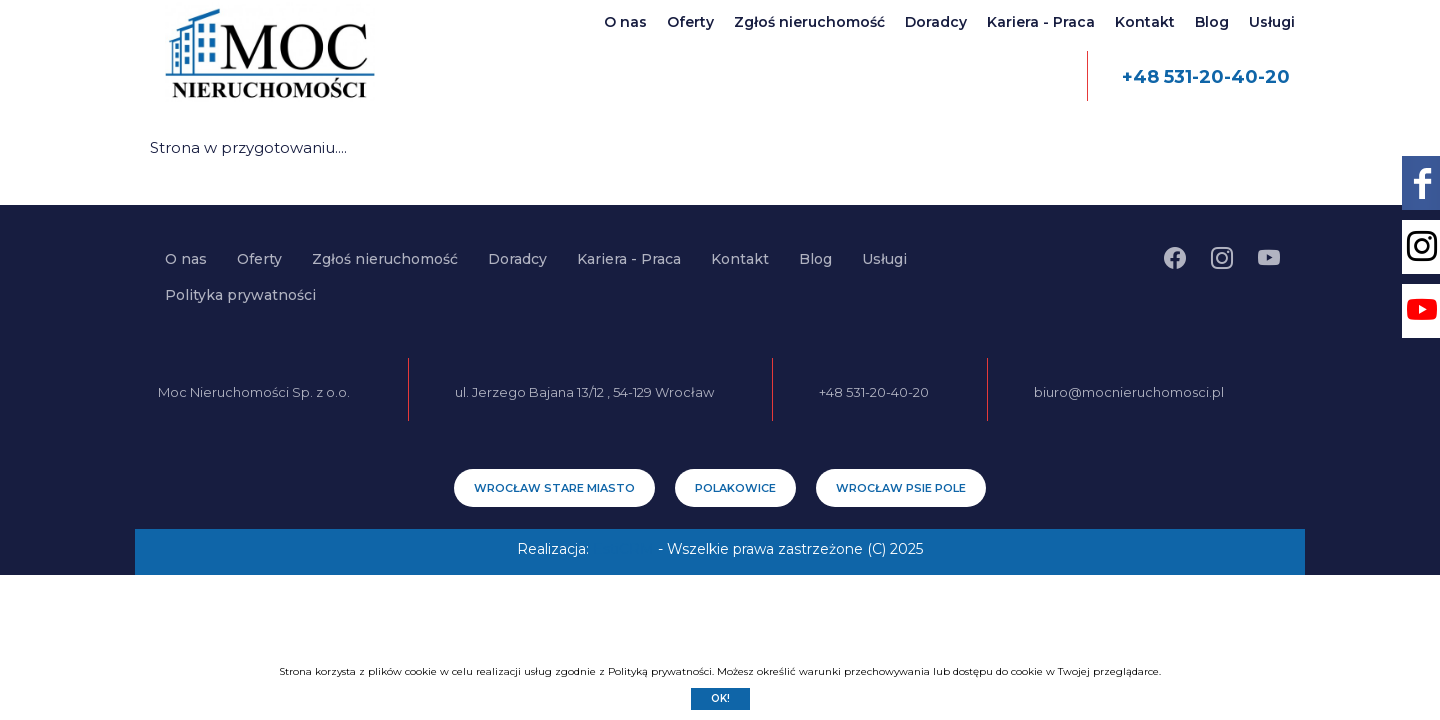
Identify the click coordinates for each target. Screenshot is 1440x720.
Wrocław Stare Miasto (554, 488)
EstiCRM (623, 549)
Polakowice (735, 488)
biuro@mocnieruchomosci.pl (1129, 392)
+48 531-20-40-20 (1206, 77)
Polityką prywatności (660, 671)
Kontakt (1145, 22)
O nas (625, 22)
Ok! (720, 698)
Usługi (1272, 22)
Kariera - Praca (1041, 22)
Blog (1212, 22)
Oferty (690, 22)
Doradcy (936, 22)
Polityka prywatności (240, 295)
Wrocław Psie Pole (901, 488)
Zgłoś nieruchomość (809, 22)
